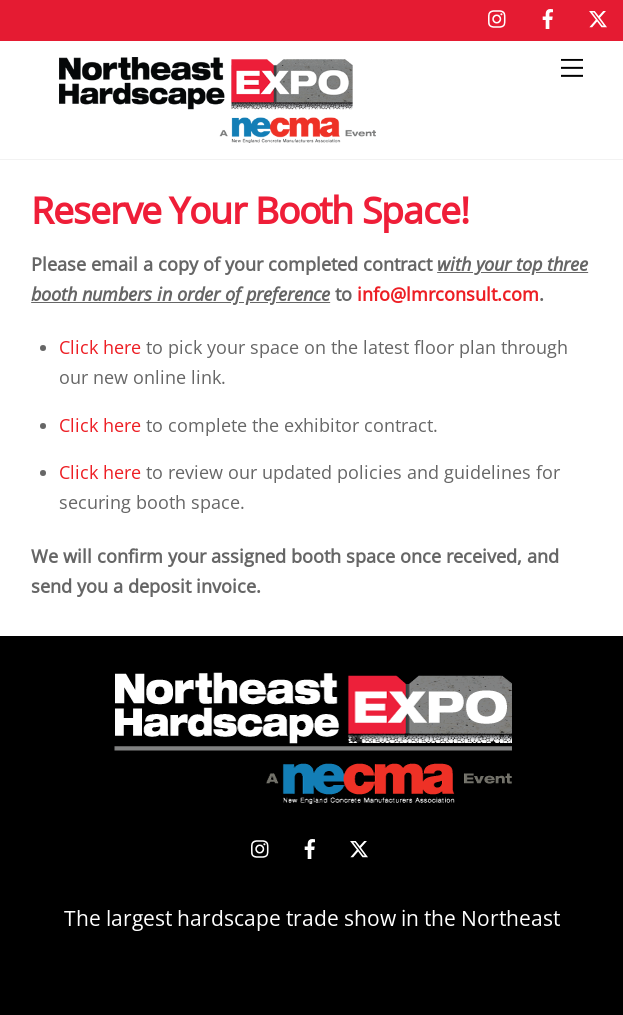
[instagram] (498, 16)
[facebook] (548, 16)
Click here (100, 347)
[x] (598, 16)
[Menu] (572, 68)
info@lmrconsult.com (448, 294)
